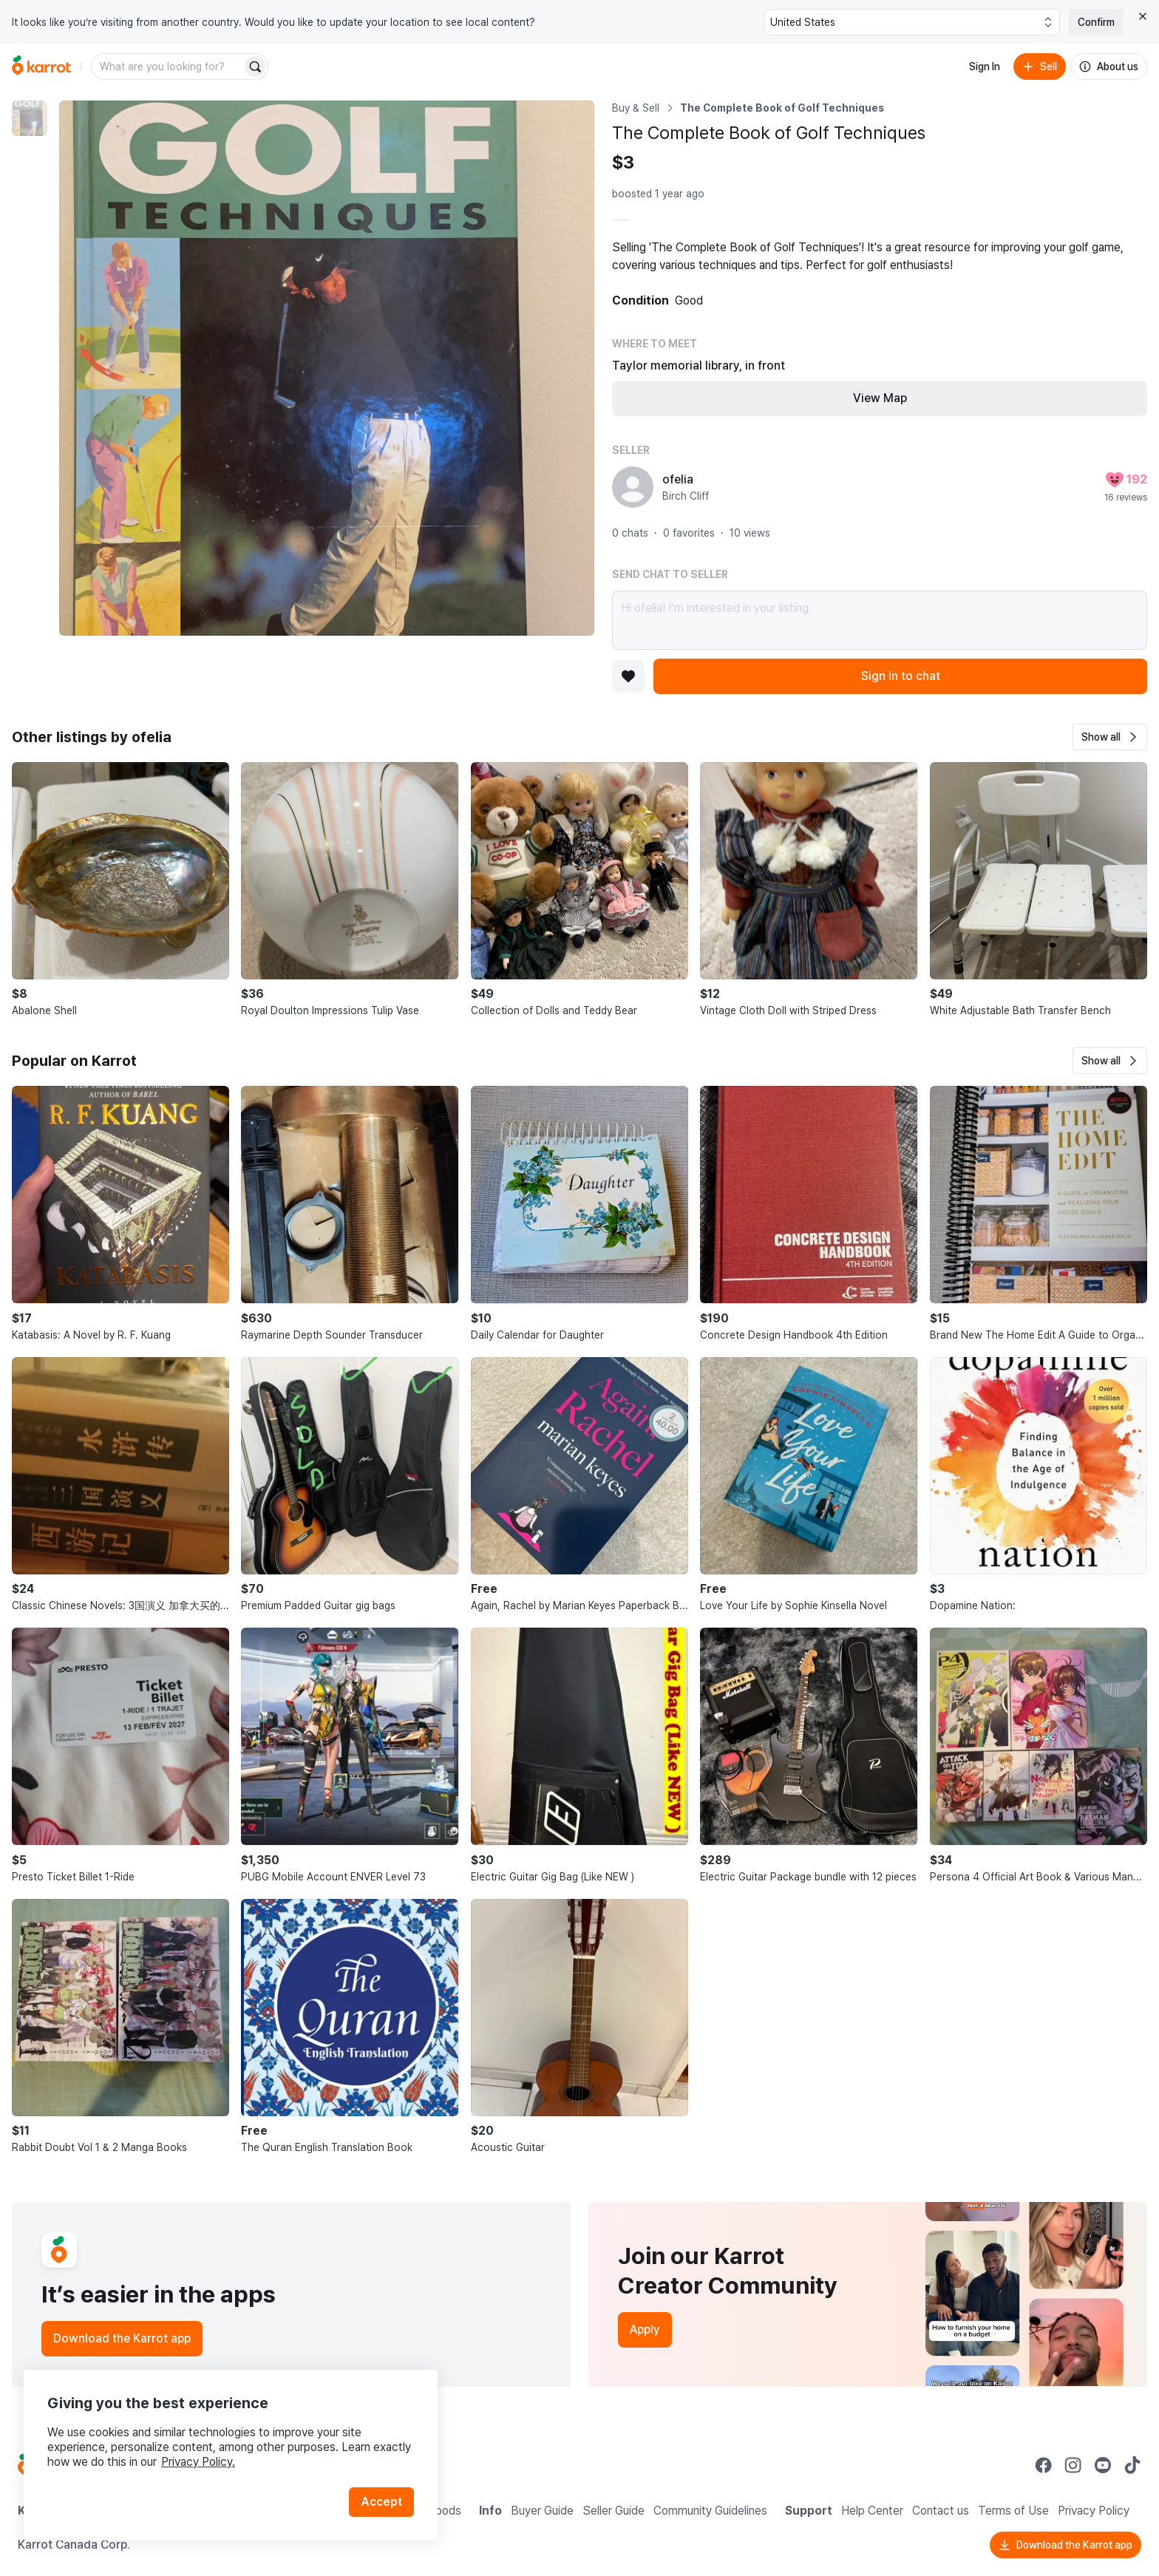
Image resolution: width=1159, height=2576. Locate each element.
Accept (381, 2502)
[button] (1110, 737)
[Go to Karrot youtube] (1103, 2465)
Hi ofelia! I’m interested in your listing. (879, 620)
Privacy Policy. (198, 2462)
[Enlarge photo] (326, 368)
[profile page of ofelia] (632, 487)
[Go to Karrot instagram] (1073, 2465)
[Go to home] (41, 66)
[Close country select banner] (1142, 16)
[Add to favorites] (628, 676)
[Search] (255, 66)
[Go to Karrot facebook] (1044, 2465)
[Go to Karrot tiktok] (1132, 2465)
